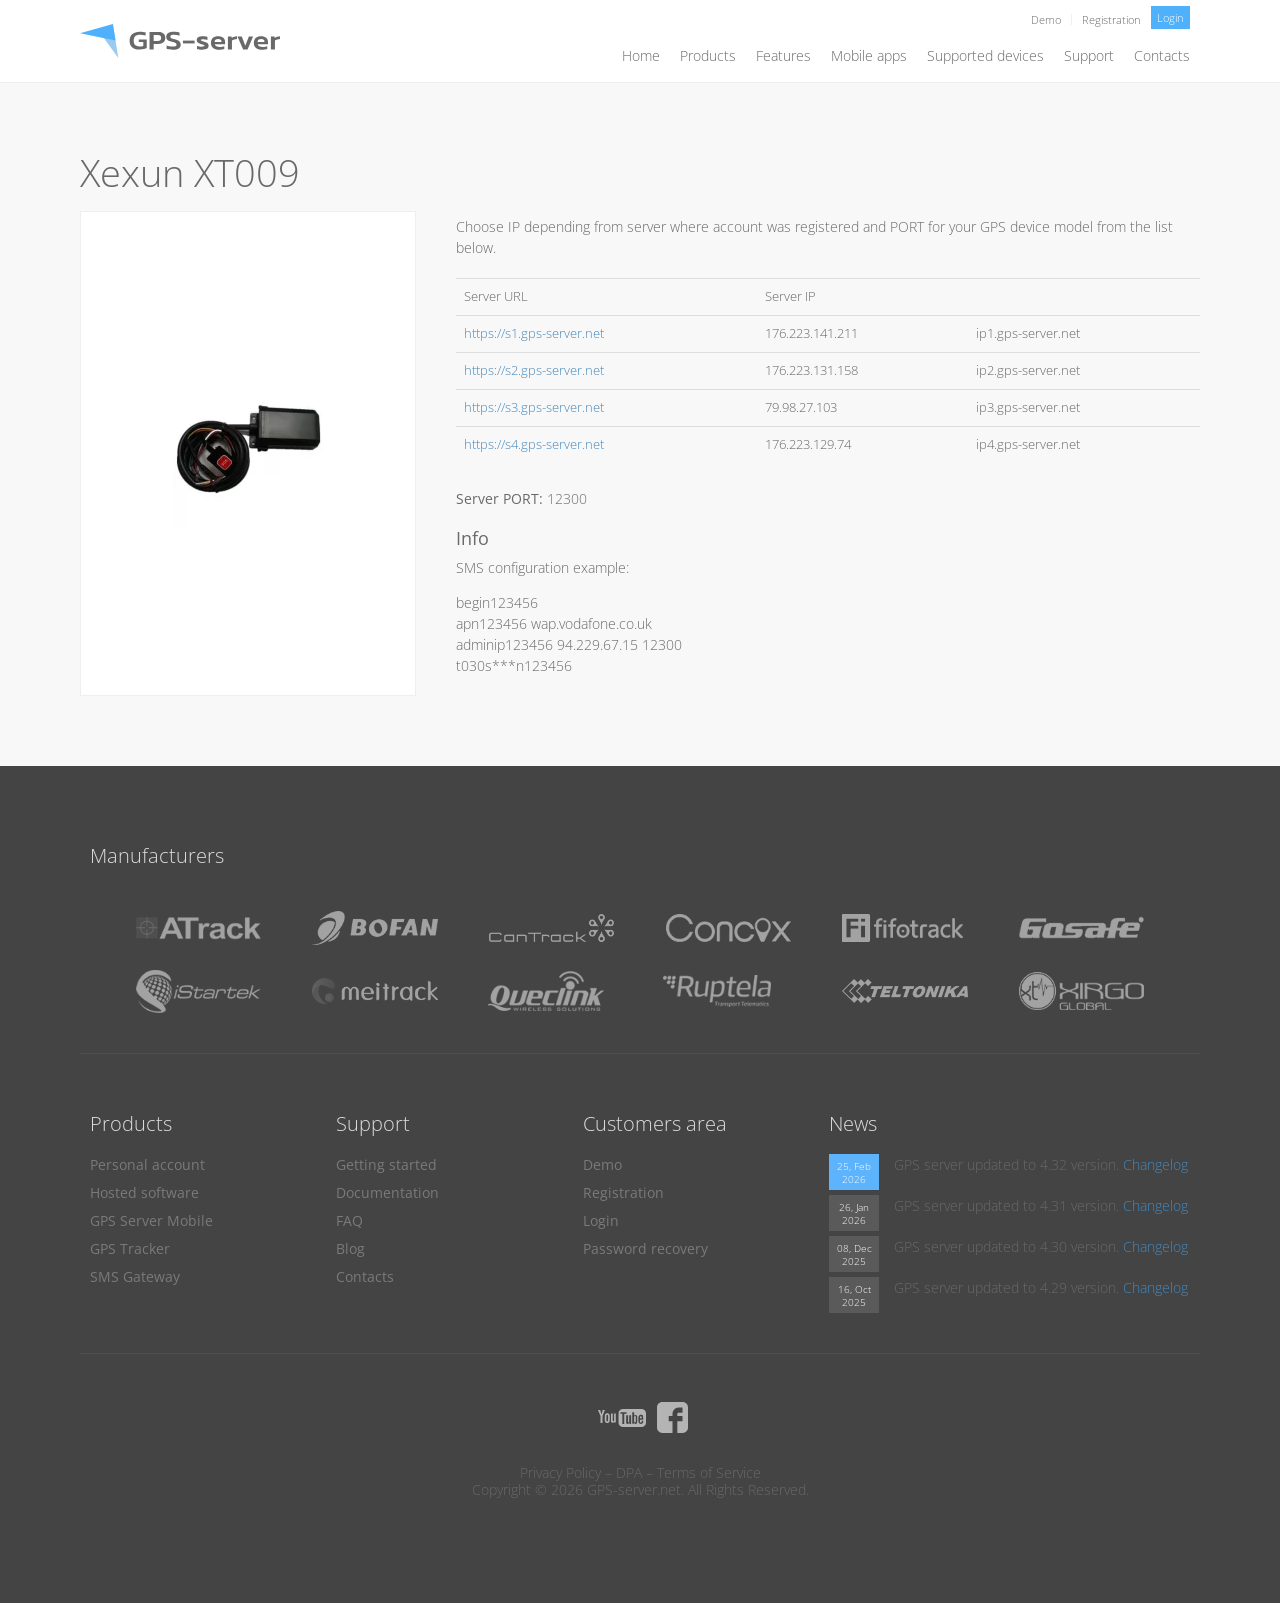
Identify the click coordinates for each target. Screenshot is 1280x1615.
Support (1089, 55)
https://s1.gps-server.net (534, 333)
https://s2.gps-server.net (534, 370)
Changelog (1155, 1164)
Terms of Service (709, 1472)
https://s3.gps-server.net (534, 407)
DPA (629, 1472)
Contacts (1162, 55)
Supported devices (985, 55)
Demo (1046, 19)
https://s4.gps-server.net (534, 444)
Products (708, 55)
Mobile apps (869, 55)
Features (783, 55)
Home (641, 55)
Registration (1111, 19)
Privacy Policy (560, 1472)
